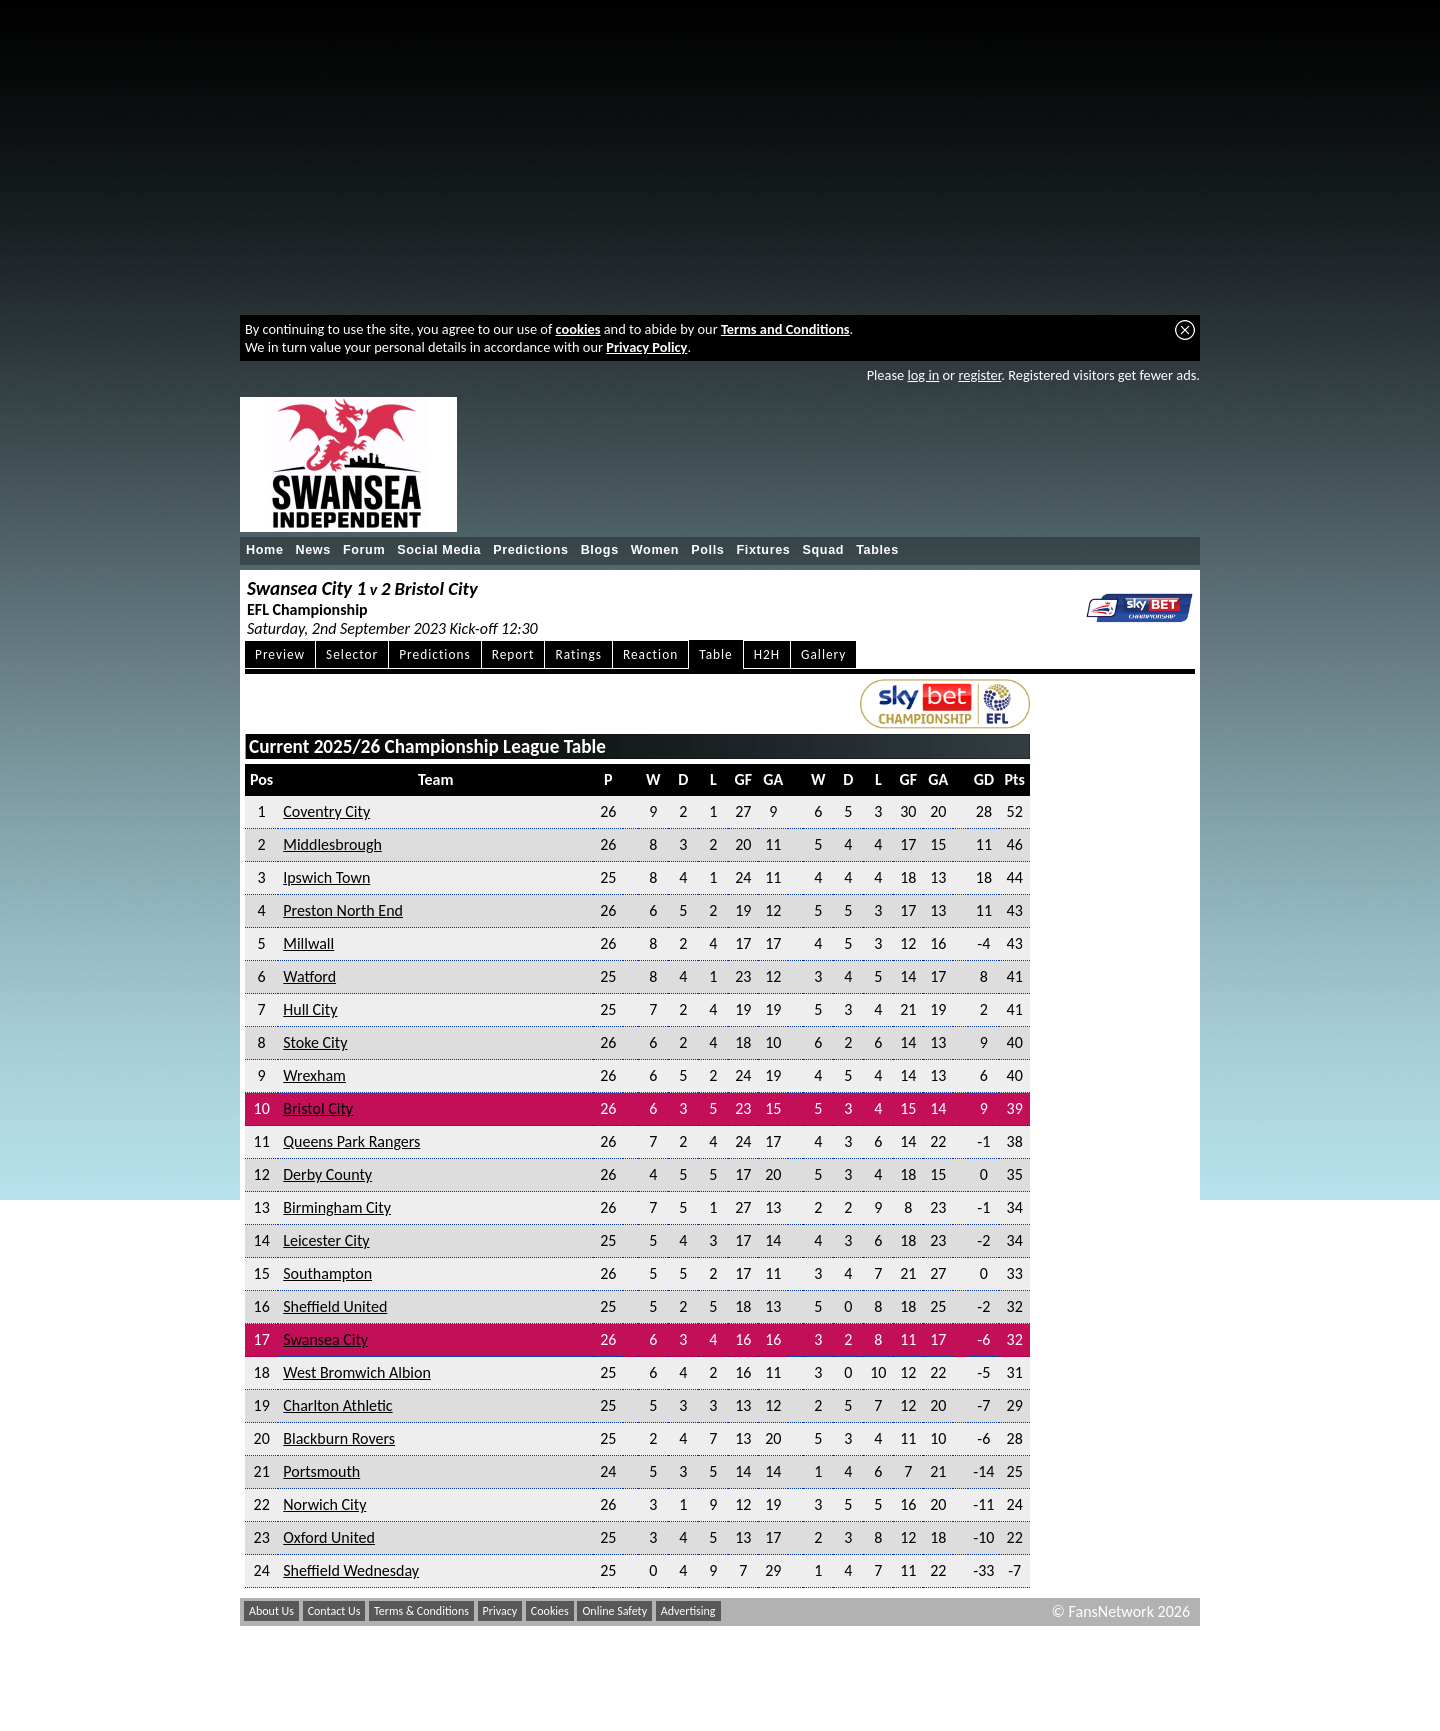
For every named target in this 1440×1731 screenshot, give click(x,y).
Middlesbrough (332, 844)
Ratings (578, 654)
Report (513, 654)
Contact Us (334, 1611)
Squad (823, 550)
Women (655, 550)
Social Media (439, 550)
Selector (352, 654)
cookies (578, 329)
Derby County (327, 1174)
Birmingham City (337, 1207)
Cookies (550, 1611)
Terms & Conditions (421, 1611)
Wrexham (314, 1075)
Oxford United (329, 1537)
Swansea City (325, 1339)
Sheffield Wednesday (351, 1570)
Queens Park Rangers (351, 1141)
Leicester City (326, 1240)
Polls (707, 550)
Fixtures (763, 550)
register (979, 375)
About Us (271, 1611)
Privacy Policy (646, 347)
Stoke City (315, 1042)
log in (923, 375)
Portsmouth (321, 1471)
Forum (364, 550)
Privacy (500, 1611)
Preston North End (343, 910)
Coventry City (326, 811)
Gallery (823, 654)
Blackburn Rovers (339, 1438)
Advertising (688, 1611)
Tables (877, 550)
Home (265, 550)
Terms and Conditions (785, 329)
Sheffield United (335, 1306)
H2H (767, 654)
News (313, 550)
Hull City (310, 1009)
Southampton (327, 1273)
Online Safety (614, 1611)
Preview (280, 654)
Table (716, 654)
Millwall (308, 943)
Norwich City (324, 1504)
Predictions (531, 550)
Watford (309, 976)
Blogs (600, 550)
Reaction (650, 654)
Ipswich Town (326, 877)
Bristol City (318, 1108)
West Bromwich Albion (357, 1372)
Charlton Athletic (337, 1405)
